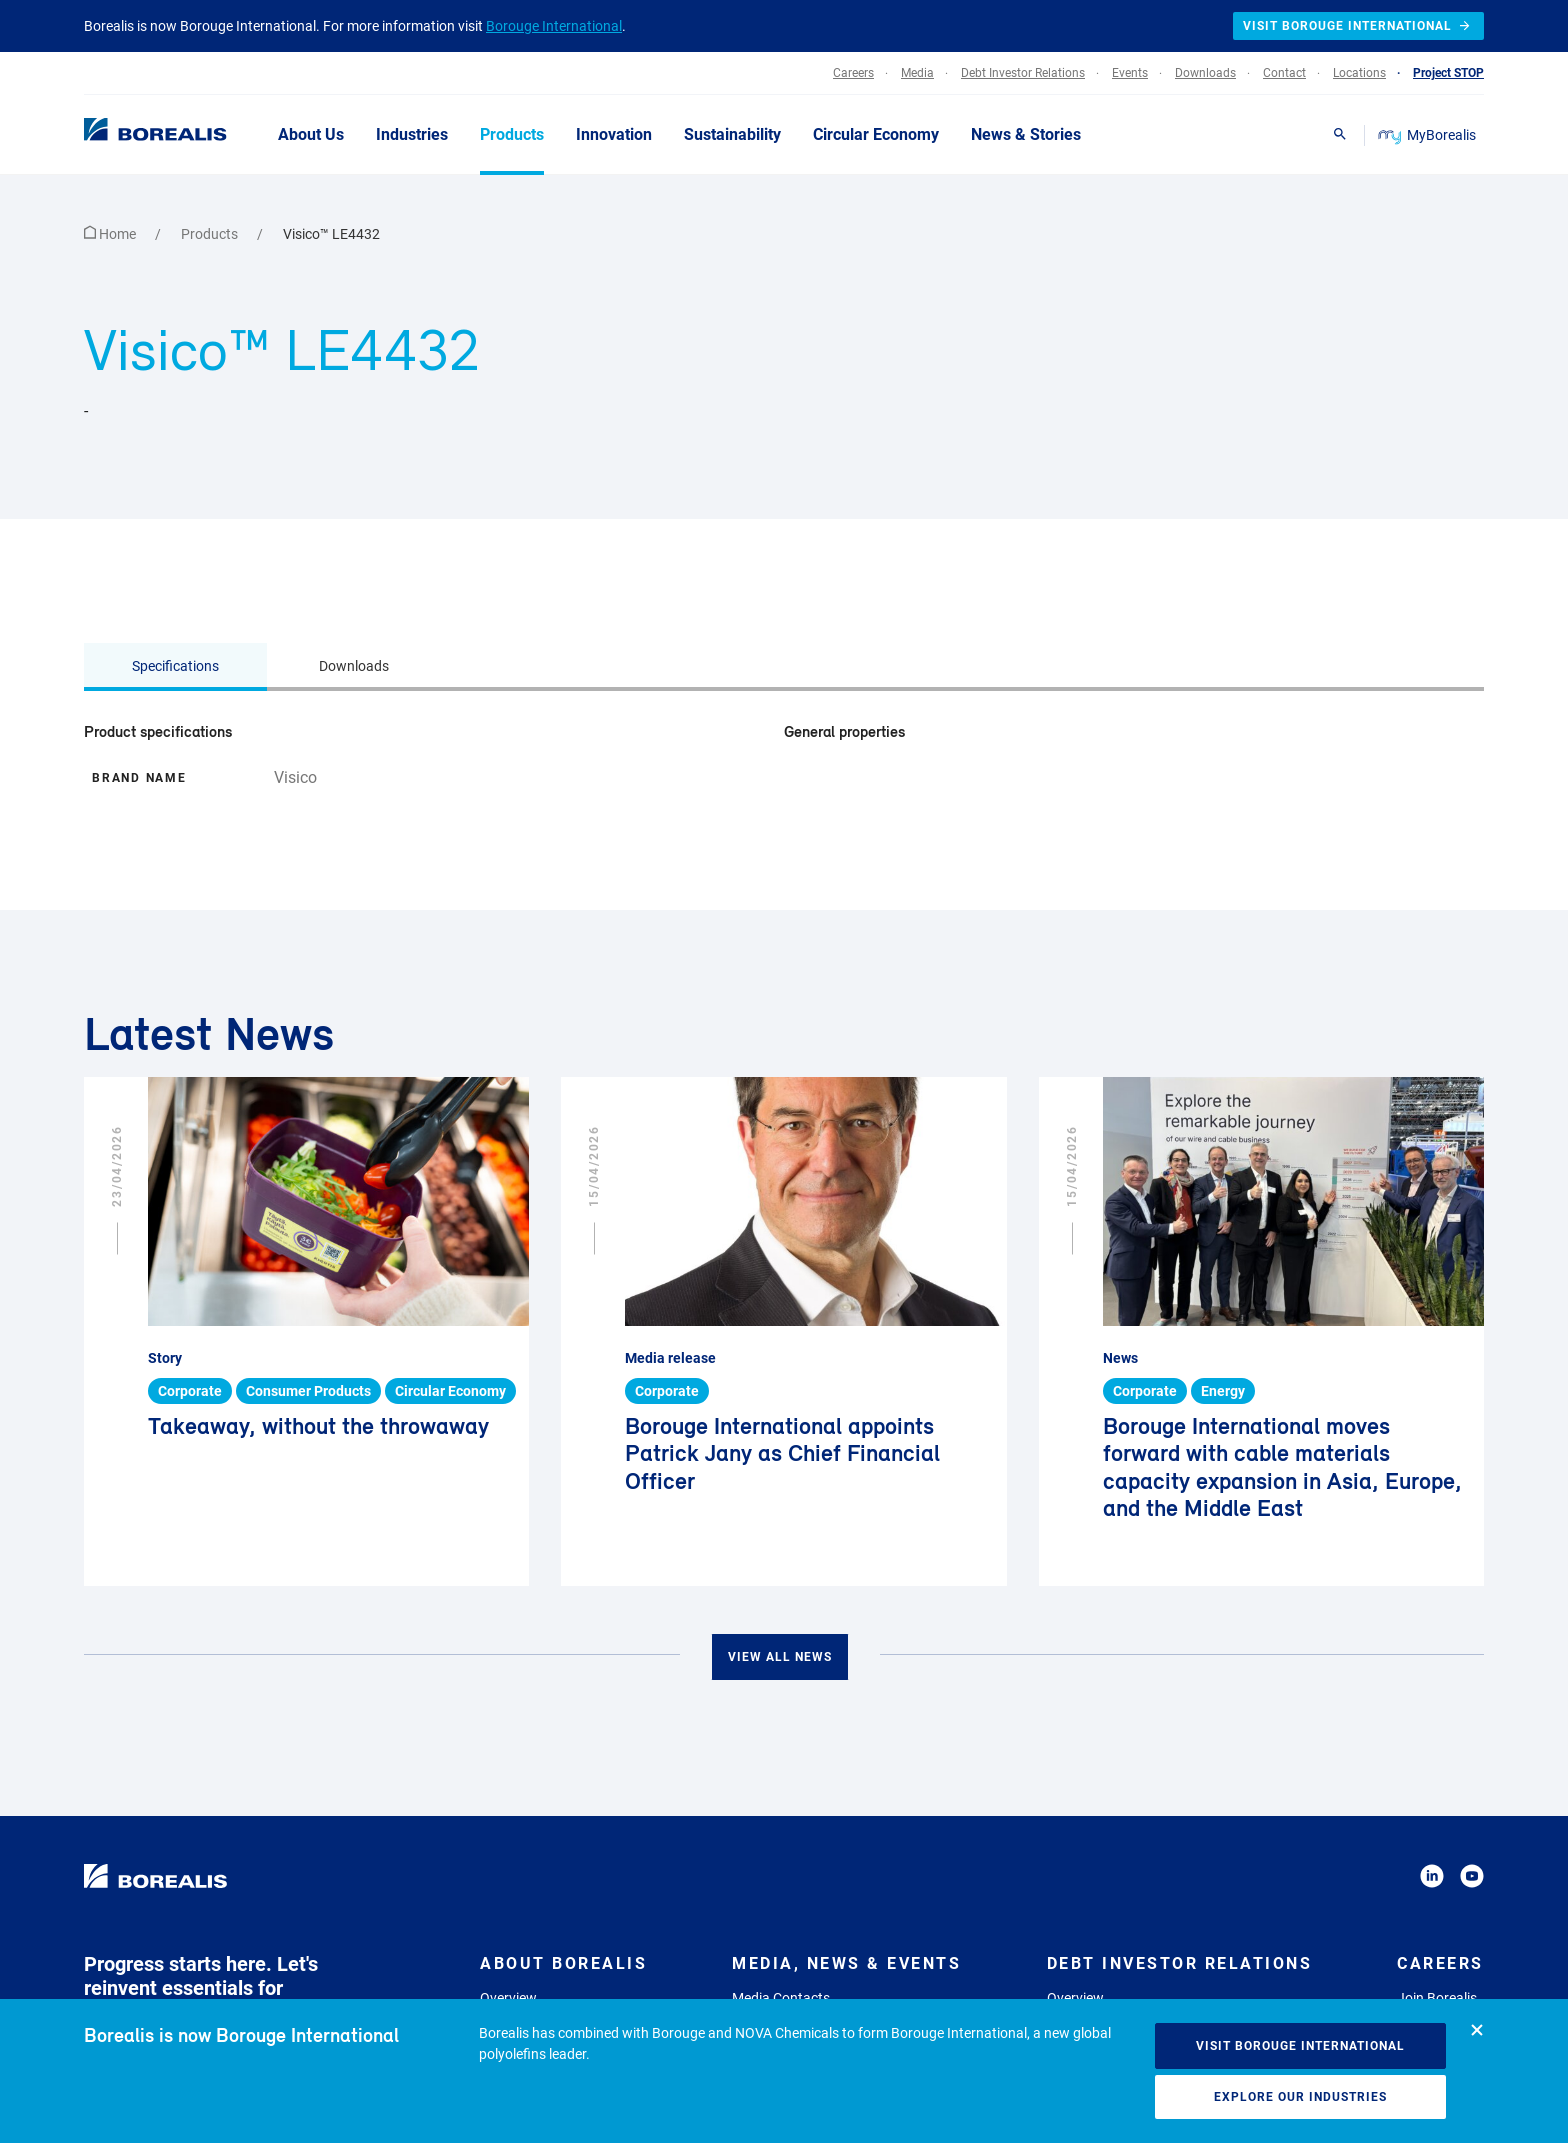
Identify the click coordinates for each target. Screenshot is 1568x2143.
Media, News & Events (846, 1963)
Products (211, 234)
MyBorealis (1428, 135)
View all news (780, 1657)
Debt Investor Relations (1180, 1963)
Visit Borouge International (1300, 2046)
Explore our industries (1300, 2097)
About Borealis (563, 1963)
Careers (1440, 1963)
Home (111, 234)
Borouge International (554, 26)
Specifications (175, 666)
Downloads (354, 666)
